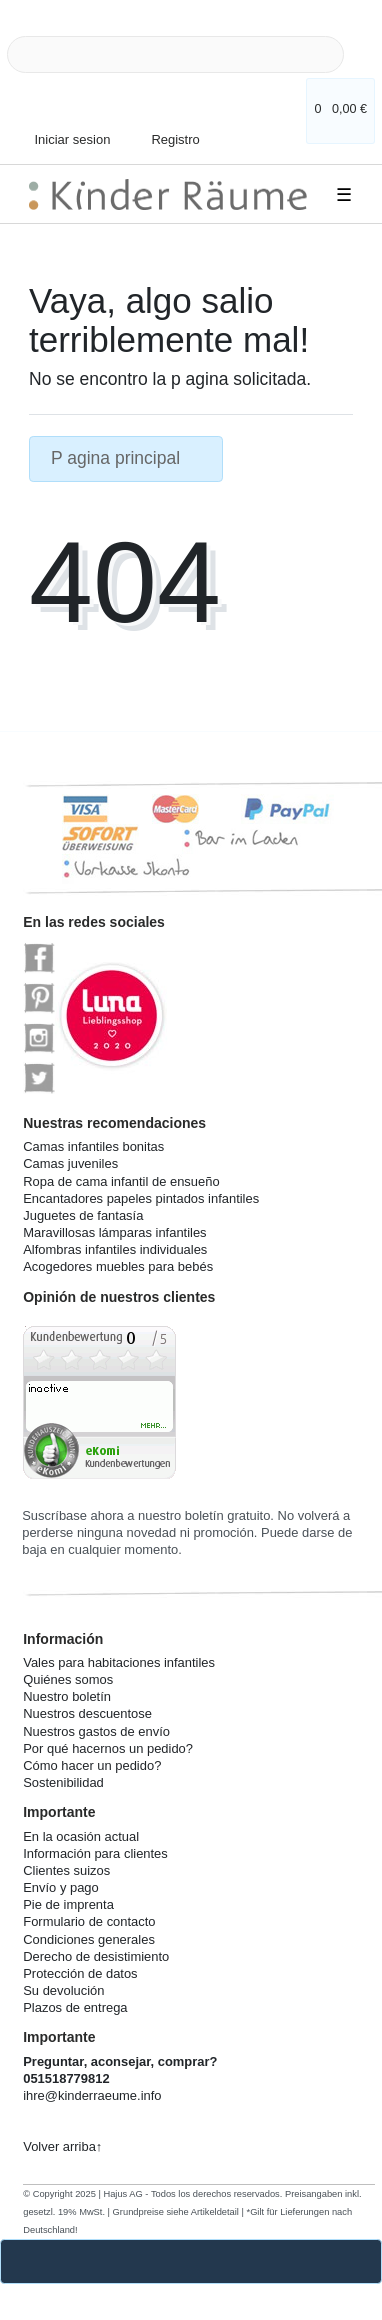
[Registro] (164, 124)
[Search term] (175, 54)
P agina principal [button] (126, 458)
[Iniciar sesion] (65, 129)
